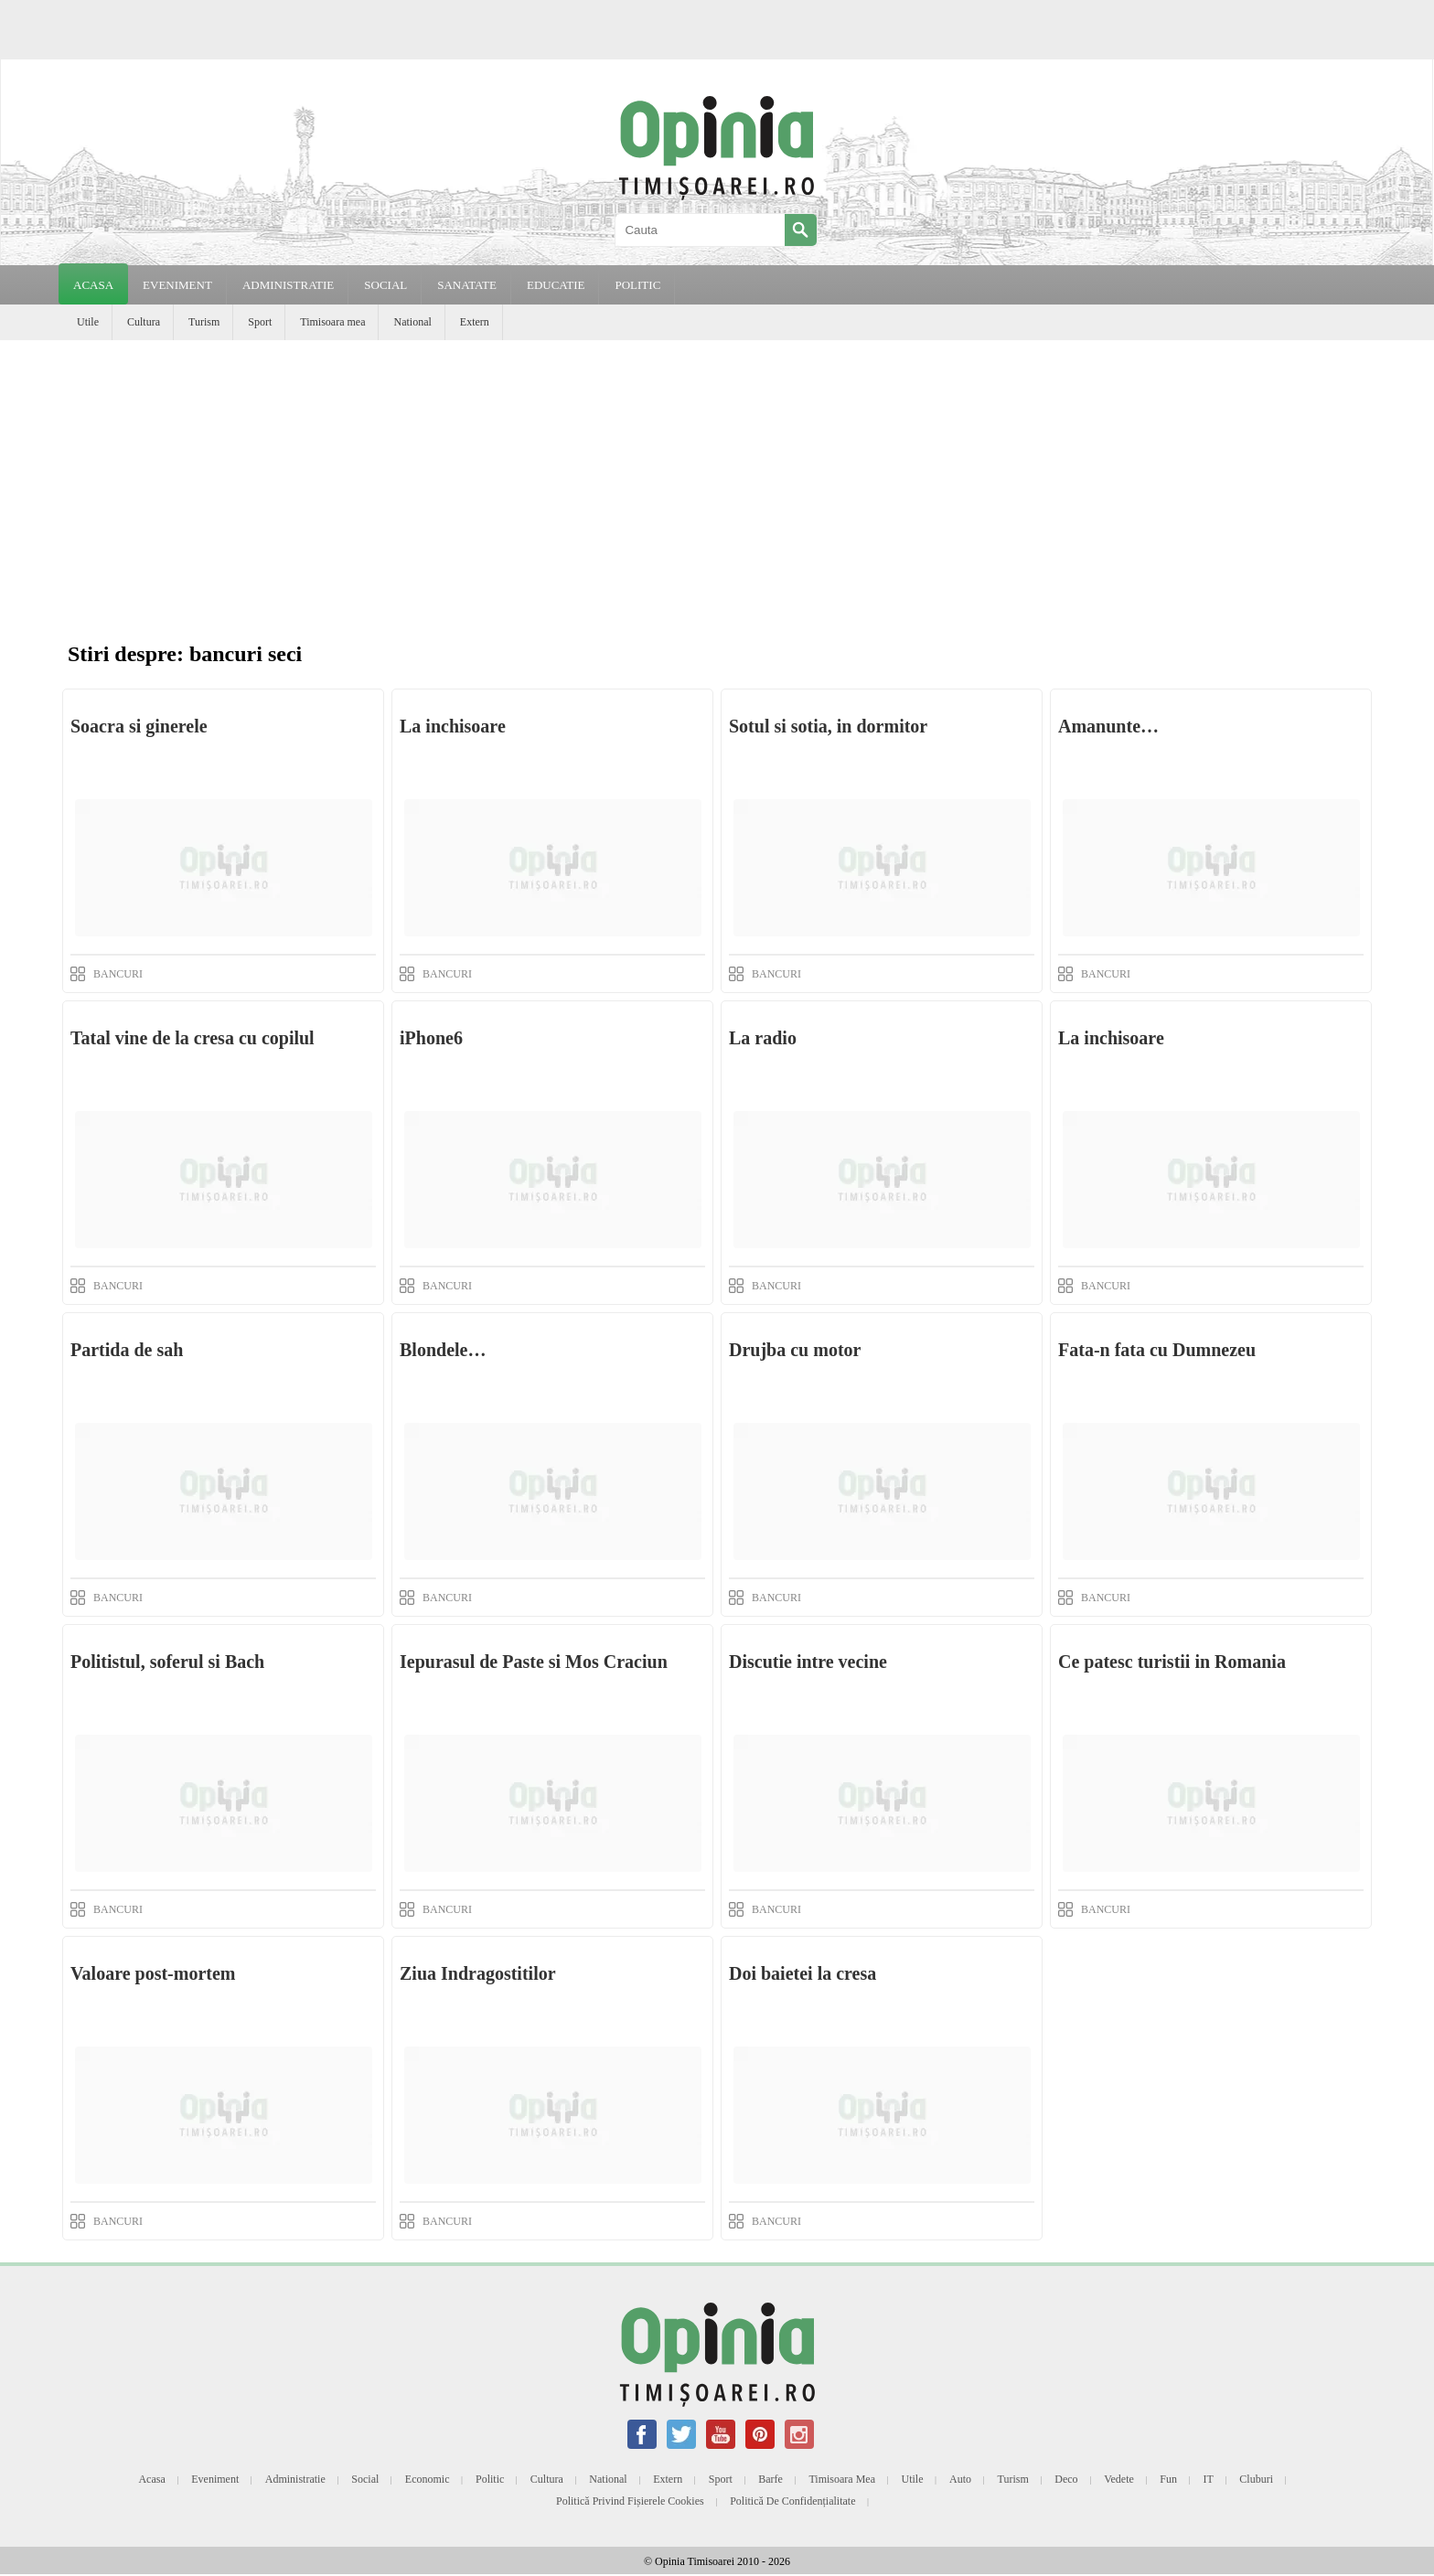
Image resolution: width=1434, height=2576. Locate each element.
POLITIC (637, 285)
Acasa (93, 285)
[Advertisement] (717, 477)
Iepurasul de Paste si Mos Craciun (534, 1661)
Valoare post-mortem (153, 1973)
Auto (960, 2479)
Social (365, 2479)
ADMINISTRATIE (288, 285)
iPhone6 (431, 1038)
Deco (1065, 2479)
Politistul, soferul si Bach (167, 1661)
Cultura (143, 321)
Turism (203, 321)
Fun (1168, 2479)
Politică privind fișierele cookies (630, 2501)
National (412, 321)
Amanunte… (1108, 726)
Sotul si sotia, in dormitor (828, 726)
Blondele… (443, 1350)
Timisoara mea (332, 321)
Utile (88, 321)
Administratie (295, 2479)
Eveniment (215, 2479)
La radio (763, 1038)
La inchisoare (453, 726)
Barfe (770, 2479)
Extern (474, 321)
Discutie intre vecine (808, 1661)
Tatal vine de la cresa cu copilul (192, 1038)
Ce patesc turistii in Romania (1172, 1661)
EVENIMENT (177, 285)
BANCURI (118, 973)
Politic (490, 2479)
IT (1209, 2479)
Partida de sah (126, 1350)
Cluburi (1256, 2479)
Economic (427, 2479)
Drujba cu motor (795, 1350)
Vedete (1119, 2479)
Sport (260, 321)
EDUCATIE (556, 285)
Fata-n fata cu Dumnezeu (1157, 1350)
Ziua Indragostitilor (478, 1973)
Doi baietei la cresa (802, 1973)
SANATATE (467, 285)
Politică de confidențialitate (792, 2501)
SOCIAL (385, 285)
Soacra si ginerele (139, 726)
